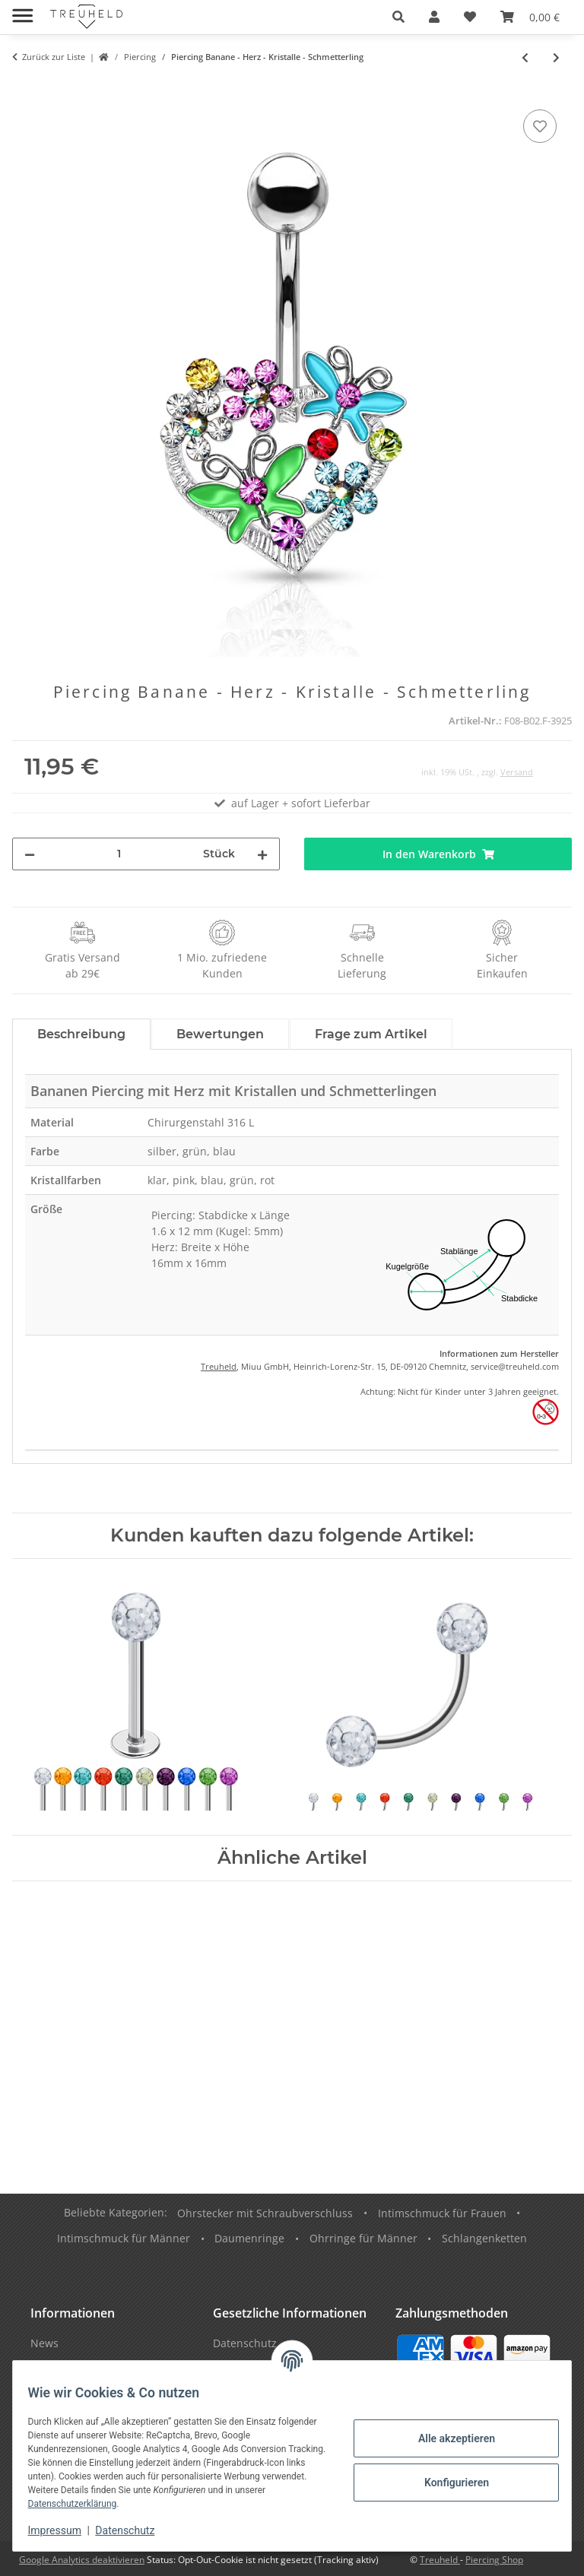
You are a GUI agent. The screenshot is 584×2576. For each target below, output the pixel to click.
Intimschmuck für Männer (123, 2238)
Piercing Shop (494, 2559)
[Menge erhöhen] (262, 854)
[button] (398, 17)
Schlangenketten (484, 2238)
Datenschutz (134, 2530)
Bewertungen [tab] (220, 1034)
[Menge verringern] (29, 854)
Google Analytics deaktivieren (81, 2559)
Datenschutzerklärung (114, 2503)
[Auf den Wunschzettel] (540, 126)
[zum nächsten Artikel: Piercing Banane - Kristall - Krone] (556, 57)
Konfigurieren (446, 2482)
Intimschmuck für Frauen (442, 2213)
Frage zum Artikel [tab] (371, 1034)
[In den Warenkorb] (24, 89)
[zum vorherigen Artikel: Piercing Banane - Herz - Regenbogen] (525, 57)
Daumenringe (249, 2238)
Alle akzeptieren (446, 2438)
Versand (516, 772)
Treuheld (218, 1366)
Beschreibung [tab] (81, 1034)
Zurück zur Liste (53, 56)
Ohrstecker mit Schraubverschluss (265, 2213)
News (44, 2343)
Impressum (63, 2530)
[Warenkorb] (530, 17)
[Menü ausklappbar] (22, 9)
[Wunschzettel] (470, 17)
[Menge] (119, 854)
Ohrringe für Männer (363, 2238)
